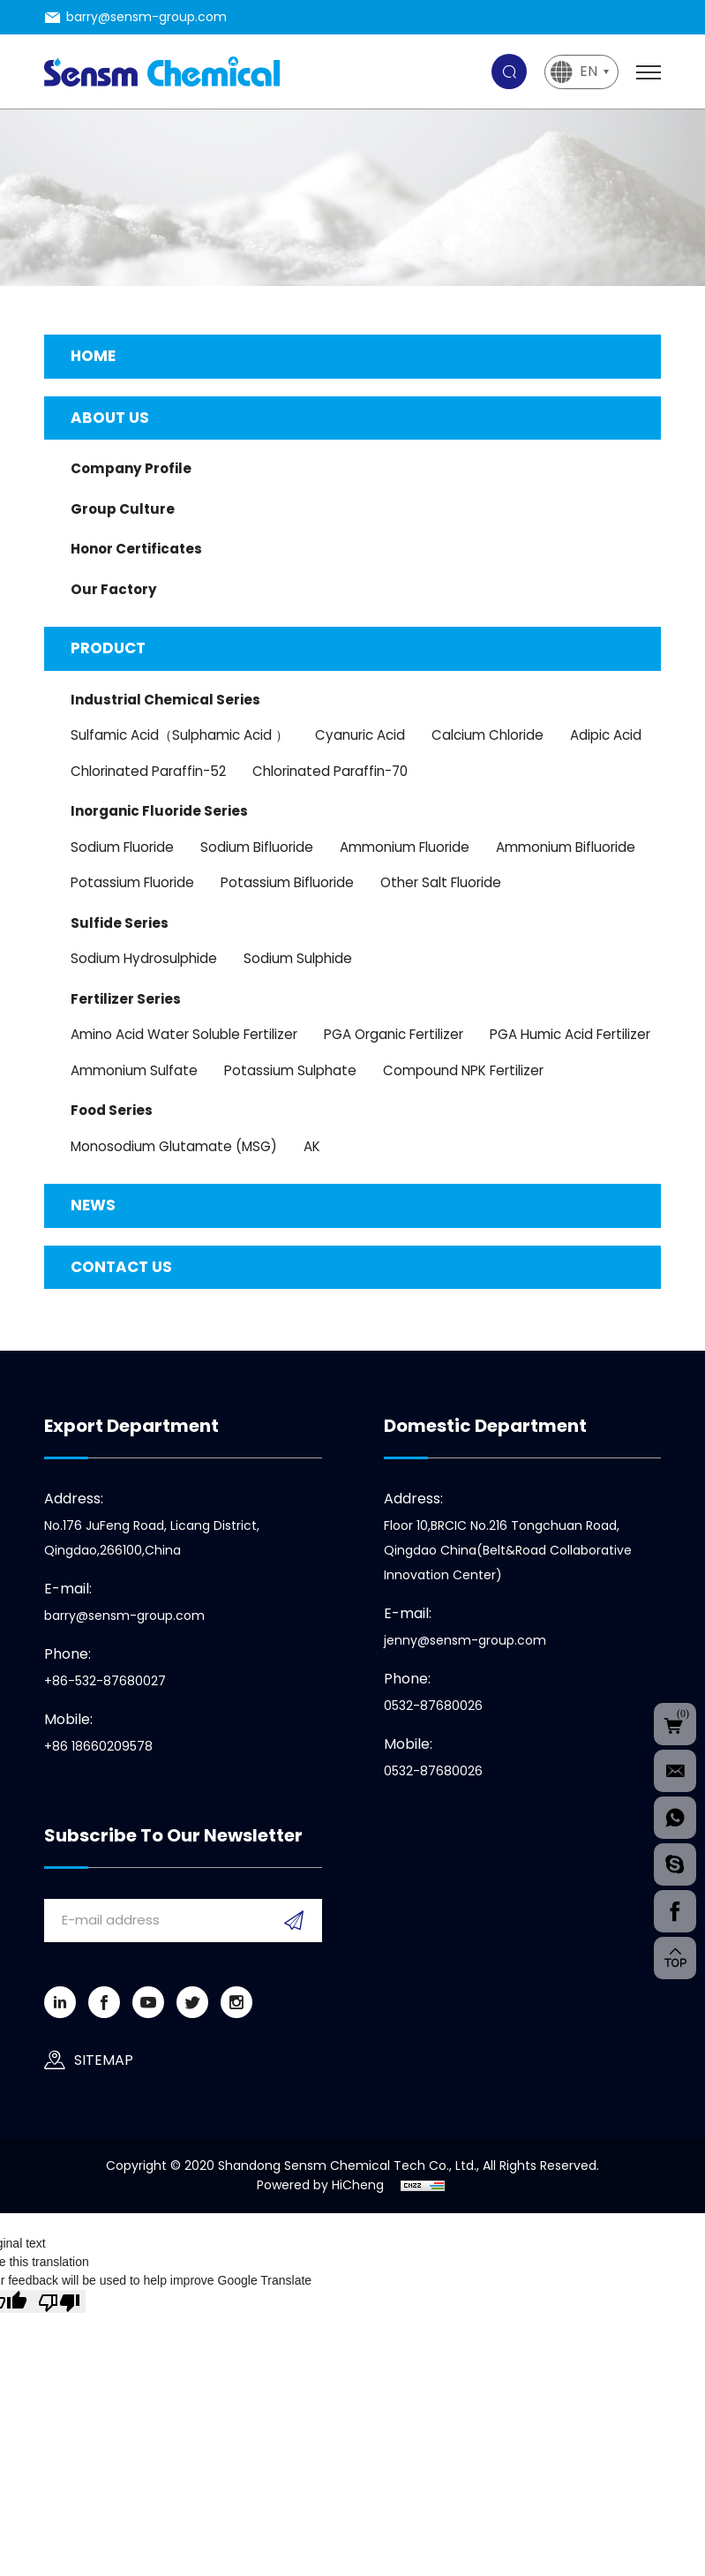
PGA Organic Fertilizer (393, 1034)
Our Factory (114, 589)
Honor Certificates (136, 548)
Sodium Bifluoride (256, 847)
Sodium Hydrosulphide (144, 958)
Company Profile (131, 468)
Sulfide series (120, 923)
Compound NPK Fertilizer (463, 1070)
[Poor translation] (59, 2301)
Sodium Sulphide (298, 958)
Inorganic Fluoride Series (159, 811)
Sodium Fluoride (122, 847)
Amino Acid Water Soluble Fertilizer (184, 1034)
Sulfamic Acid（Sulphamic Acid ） (180, 735)
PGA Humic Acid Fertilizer (570, 1034)
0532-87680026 (433, 1705)
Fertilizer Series (126, 999)
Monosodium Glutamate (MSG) (174, 1146)
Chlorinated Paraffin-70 (330, 771)
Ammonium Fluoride (404, 847)
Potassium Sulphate (290, 1070)
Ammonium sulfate (134, 1070)
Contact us (121, 1266)
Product (108, 648)
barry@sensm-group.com (146, 17)
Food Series (112, 1110)
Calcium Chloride (487, 735)
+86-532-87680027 (105, 1681)
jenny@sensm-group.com (465, 1640)
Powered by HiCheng (320, 2185)
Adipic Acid (605, 735)
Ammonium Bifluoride (565, 847)
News (93, 1205)
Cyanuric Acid (360, 735)
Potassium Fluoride (132, 882)
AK (312, 1146)
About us (110, 417)
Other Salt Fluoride (440, 882)
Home (93, 355)
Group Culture (123, 509)
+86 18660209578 (98, 1746)
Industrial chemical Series (165, 699)
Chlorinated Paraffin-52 (148, 771)
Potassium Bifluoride (287, 882)
